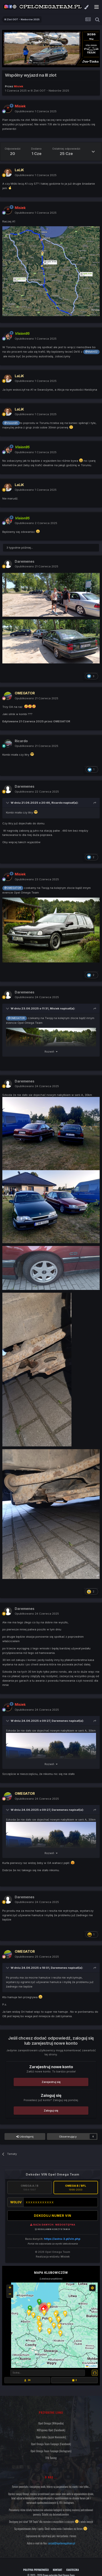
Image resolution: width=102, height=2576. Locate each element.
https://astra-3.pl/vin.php (62, 2238)
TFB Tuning (51, 2458)
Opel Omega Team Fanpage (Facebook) (51, 2444)
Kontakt (57, 2570)
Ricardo (57, 802)
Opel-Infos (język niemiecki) (51, 2437)
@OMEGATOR (12, 887)
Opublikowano (36, 111)
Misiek (54, 1008)
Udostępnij (25, 2136)
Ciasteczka (72, 2570)
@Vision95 (11, 423)
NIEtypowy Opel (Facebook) (51, 2430)
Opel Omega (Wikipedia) (51, 2423)
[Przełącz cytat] (8, 802)
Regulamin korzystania (52, 2229)
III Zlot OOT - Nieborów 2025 (50, 90)
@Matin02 (91, 351)
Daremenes (60, 1720)
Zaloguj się (51, 2110)
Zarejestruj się (51, 2082)
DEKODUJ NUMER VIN (52, 2215)
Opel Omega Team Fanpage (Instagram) (51, 2451)
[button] (39, 2302)
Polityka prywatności (36, 2570)
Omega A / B (29, 2187)
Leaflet (91, 2365)
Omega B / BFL (76, 2187)
